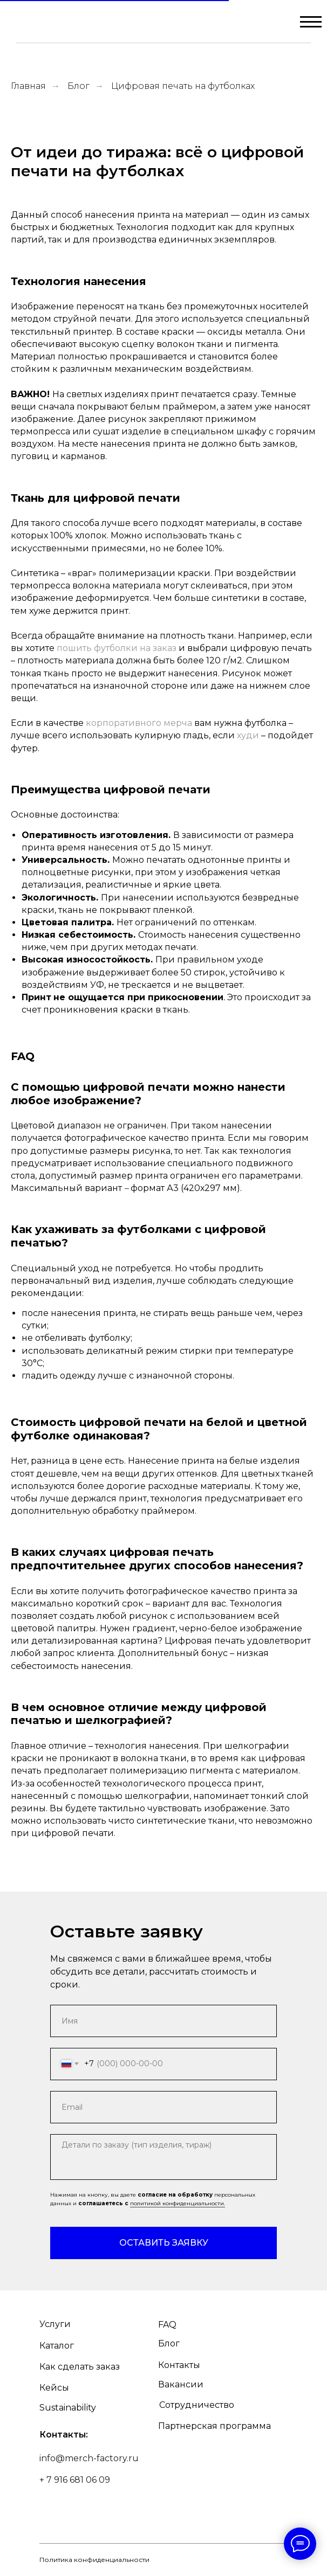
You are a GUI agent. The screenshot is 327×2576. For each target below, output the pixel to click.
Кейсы (54, 2388)
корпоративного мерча (139, 723)
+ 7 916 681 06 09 (74, 2480)
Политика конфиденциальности (94, 2560)
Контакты (179, 2365)
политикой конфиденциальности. (177, 2203)
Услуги (55, 2324)
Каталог (56, 2345)
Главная (28, 86)
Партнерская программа (214, 2426)
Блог (78, 86)
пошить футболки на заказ (116, 648)
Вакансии (180, 2384)
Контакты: (63, 2434)
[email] (163, 2107)
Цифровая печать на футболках (183, 86)
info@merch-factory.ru (89, 2458)
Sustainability (67, 2407)
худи (248, 735)
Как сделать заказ (79, 2367)
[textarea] (163, 2157)
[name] (163, 2021)
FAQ (167, 2324)
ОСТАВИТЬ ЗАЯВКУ (163, 2243)
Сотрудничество (196, 2405)
